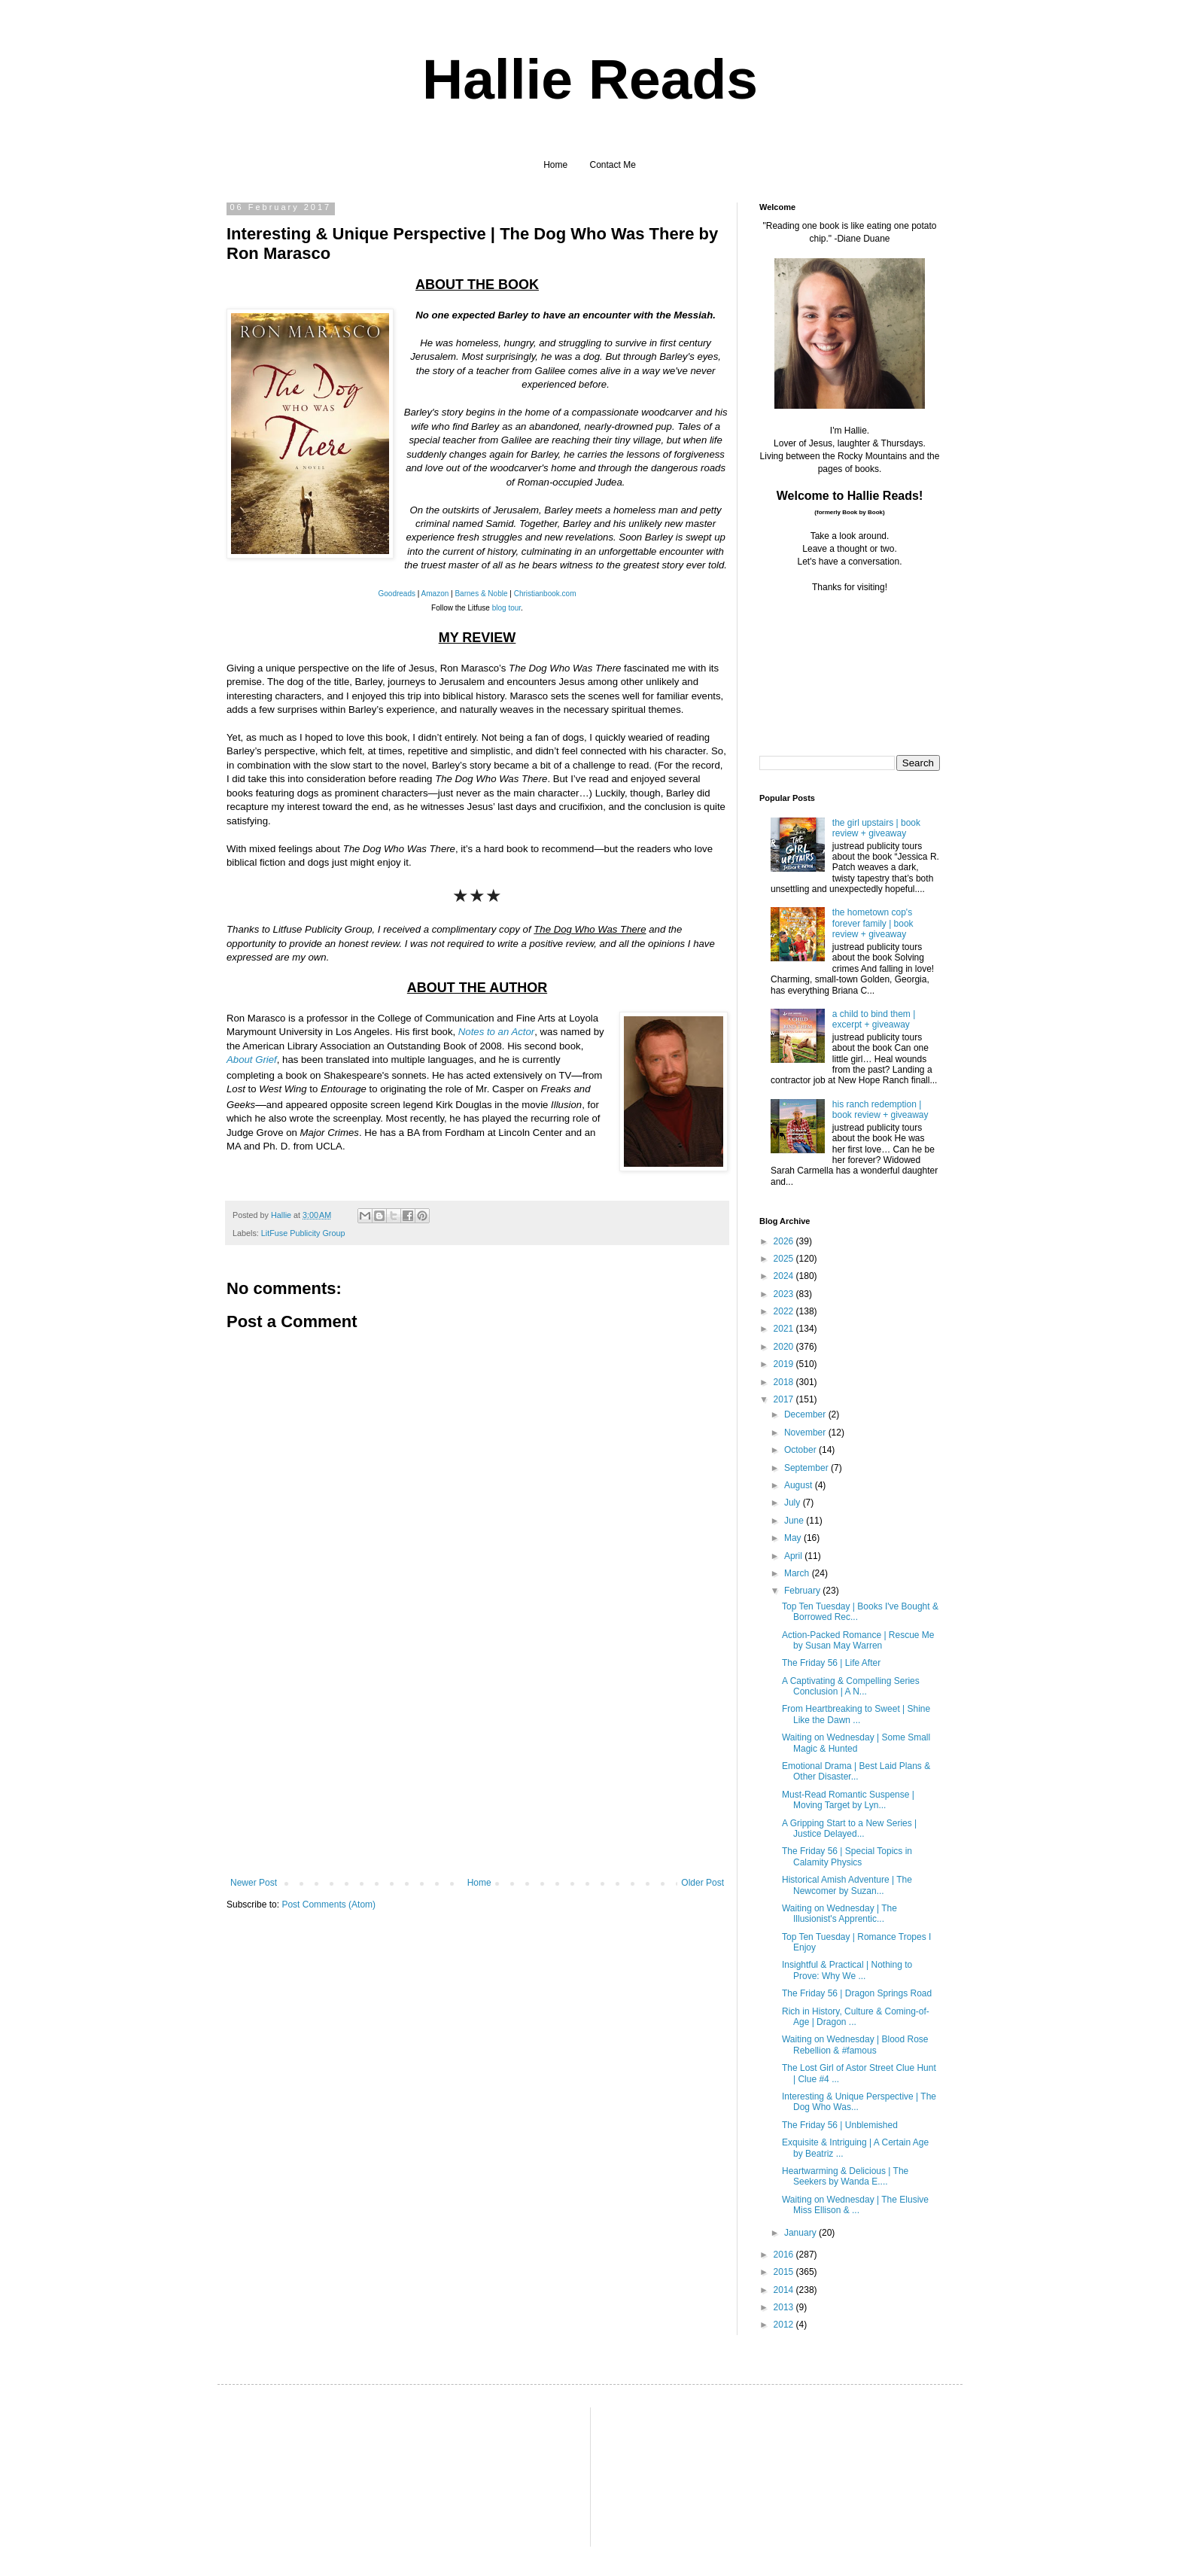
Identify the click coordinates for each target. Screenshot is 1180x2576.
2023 (785, 1294)
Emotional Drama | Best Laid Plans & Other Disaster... (856, 1771)
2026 (785, 1241)
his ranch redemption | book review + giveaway (880, 1109)
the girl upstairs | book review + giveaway (876, 828)
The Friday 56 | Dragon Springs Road (857, 1993)
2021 (785, 1328)
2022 (785, 1311)
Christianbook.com (545, 593)
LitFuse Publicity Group (303, 1233)
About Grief (252, 1059)
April (794, 1556)
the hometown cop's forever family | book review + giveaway (873, 923)
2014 (785, 2290)
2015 (785, 2272)
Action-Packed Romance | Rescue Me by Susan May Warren (858, 1640)
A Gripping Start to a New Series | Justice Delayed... (849, 1828)
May (794, 1538)
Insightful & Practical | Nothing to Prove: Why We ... (847, 1970)
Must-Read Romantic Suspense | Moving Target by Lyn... (848, 1799)
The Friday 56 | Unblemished (840, 2125)
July (793, 1502)
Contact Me (613, 165)
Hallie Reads (590, 79)
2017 (785, 1399)
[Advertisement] (477, 1764)
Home (555, 165)
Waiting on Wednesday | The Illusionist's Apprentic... (839, 1913)
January (801, 2232)
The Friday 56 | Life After (831, 1663)
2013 (785, 2307)
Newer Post (253, 1882)
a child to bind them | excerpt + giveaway (874, 1019)
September (807, 1468)
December (806, 1414)
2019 (785, 1364)
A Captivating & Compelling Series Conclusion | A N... (851, 1686)
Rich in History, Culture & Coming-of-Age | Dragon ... (855, 2016)
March (798, 1573)
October (801, 1450)
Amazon (435, 593)
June (795, 1520)
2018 (785, 1382)
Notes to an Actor (496, 1031)
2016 (785, 2254)
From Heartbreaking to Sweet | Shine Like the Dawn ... (856, 1714)
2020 (785, 1346)
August (799, 1485)
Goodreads (397, 593)
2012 (785, 2324)
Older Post (702, 1882)
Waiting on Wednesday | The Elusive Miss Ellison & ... (855, 2204)
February (803, 1590)
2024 (785, 1276)
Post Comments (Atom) (328, 1904)
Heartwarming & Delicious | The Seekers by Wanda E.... (845, 2176)
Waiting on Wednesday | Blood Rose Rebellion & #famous (855, 2044)
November (806, 1432)
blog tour (506, 608)
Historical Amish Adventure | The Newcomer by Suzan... (847, 1884)
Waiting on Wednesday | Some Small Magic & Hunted (856, 1742)
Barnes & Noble (481, 593)
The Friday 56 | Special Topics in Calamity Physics (847, 1856)
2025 (785, 1258)
